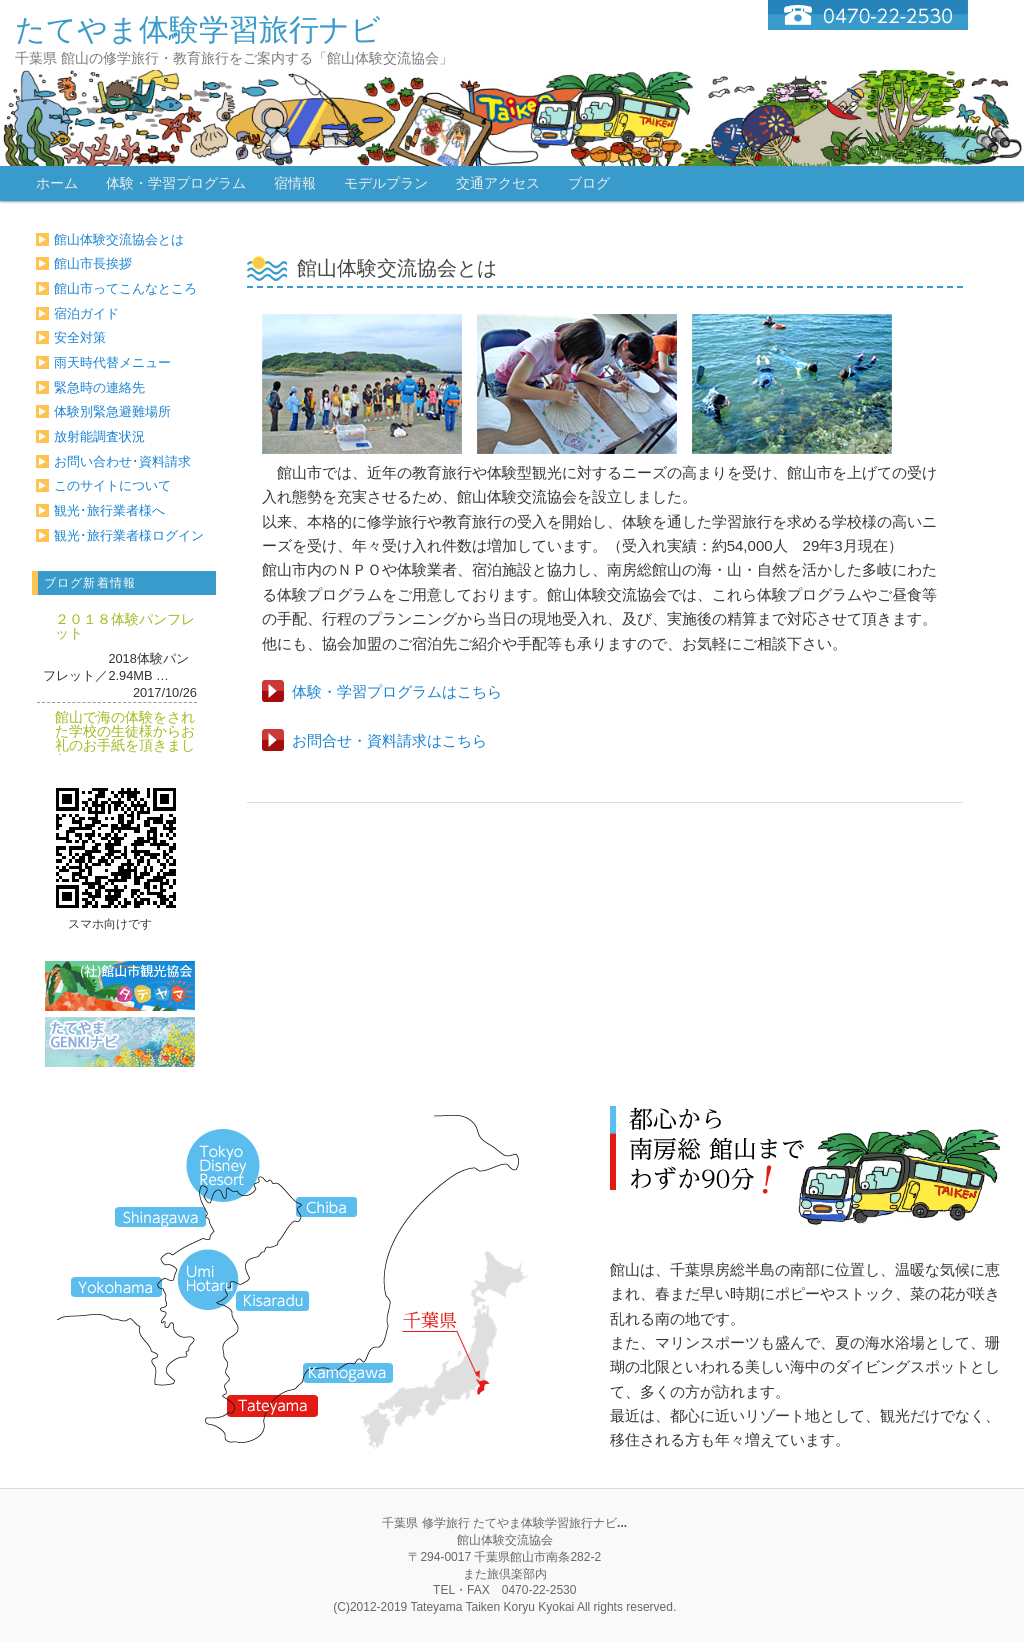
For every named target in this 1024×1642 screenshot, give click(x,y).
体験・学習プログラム (176, 183)
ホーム (57, 183)
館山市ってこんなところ (125, 288)
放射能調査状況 (99, 436)
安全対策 (80, 337)
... (622, 1523)
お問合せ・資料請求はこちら (389, 740)
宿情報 (295, 183)
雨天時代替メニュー (112, 362)
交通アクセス (498, 183)
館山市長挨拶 (93, 263)
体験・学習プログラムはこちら (397, 691)
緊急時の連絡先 (99, 387)
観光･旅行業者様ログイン (129, 535)
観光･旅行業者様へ (109, 510)
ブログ (589, 183)
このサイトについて (112, 485)
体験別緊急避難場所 (112, 411)
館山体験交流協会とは (119, 239)
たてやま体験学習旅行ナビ (198, 29)
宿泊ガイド (86, 313)
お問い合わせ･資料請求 (122, 461)
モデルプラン (386, 183)
